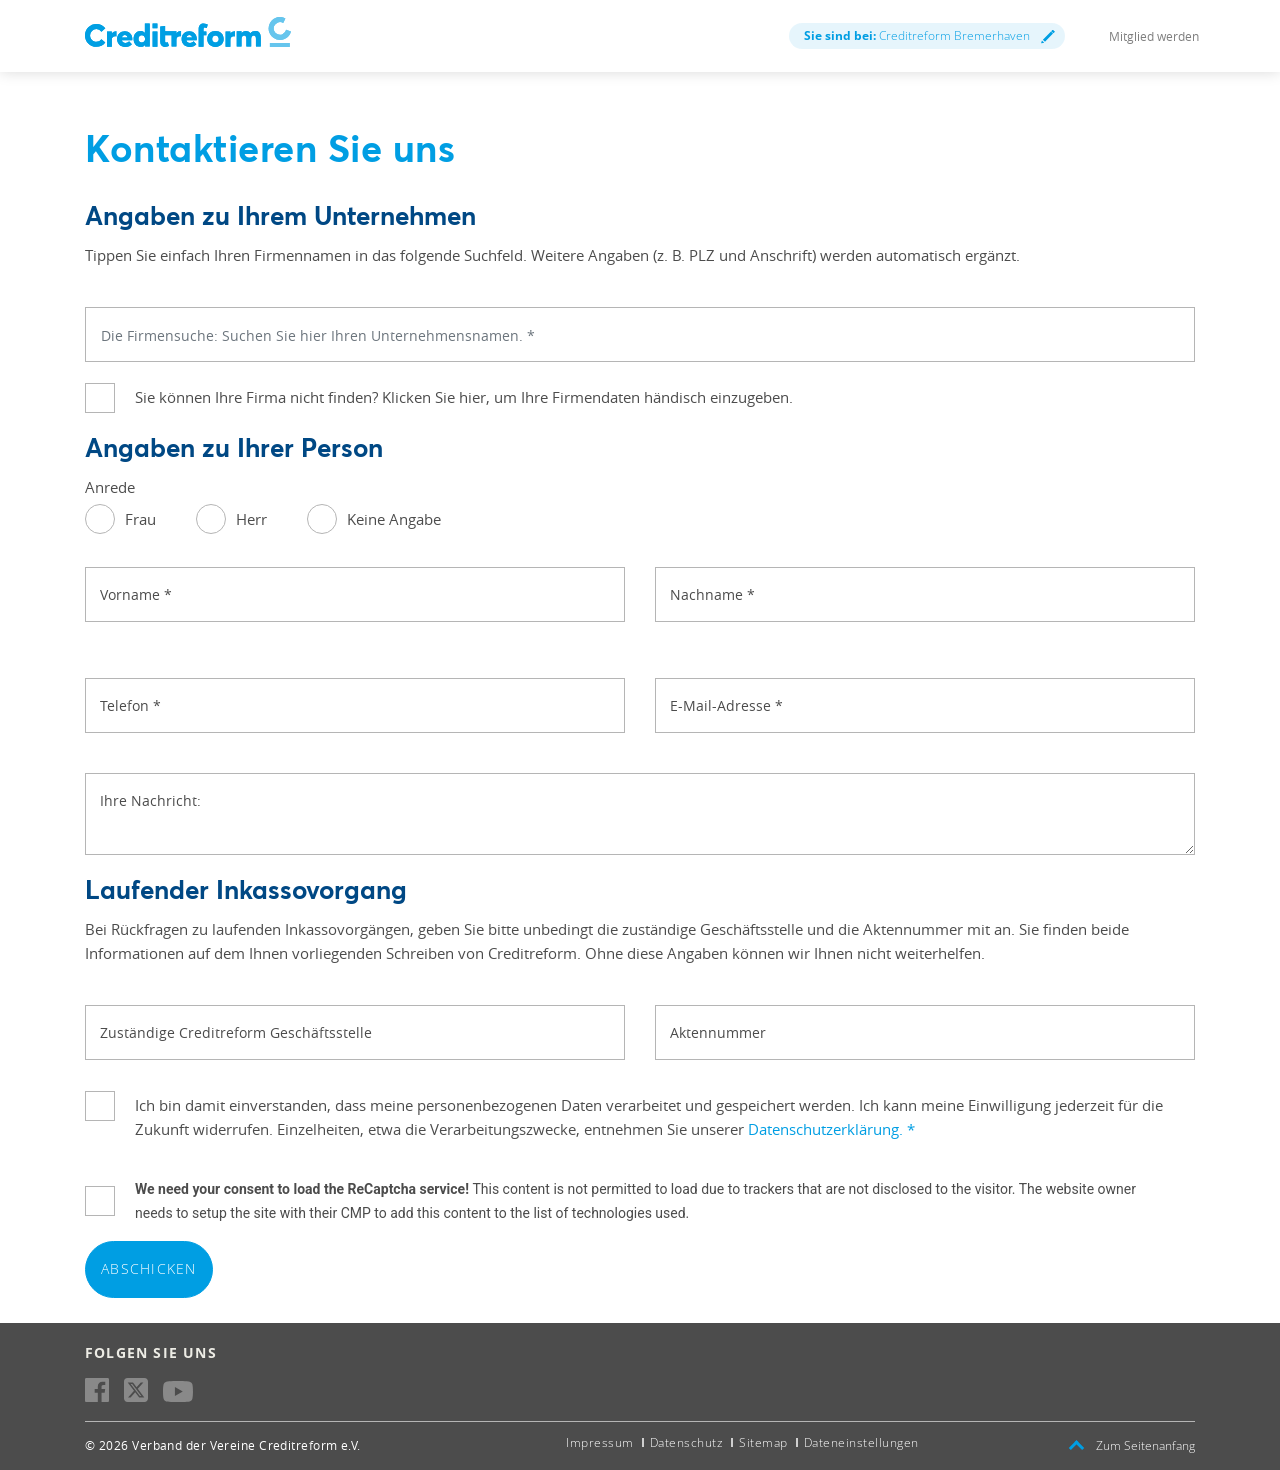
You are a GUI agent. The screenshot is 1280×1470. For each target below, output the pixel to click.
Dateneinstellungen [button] (861, 1442)
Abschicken (149, 1268)
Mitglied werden (1154, 36)
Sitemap (763, 1442)
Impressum (600, 1442)
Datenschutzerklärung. (831, 1129)
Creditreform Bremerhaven (929, 35)
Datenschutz (687, 1442)
